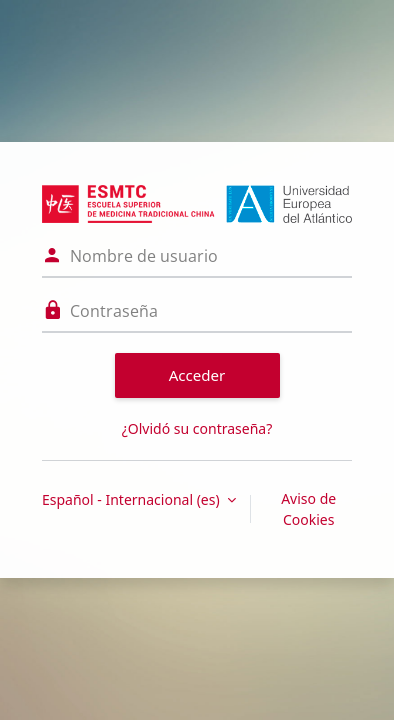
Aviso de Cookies (308, 509)
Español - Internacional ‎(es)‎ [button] (132, 499)
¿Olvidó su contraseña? (197, 428)
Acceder (197, 375)
